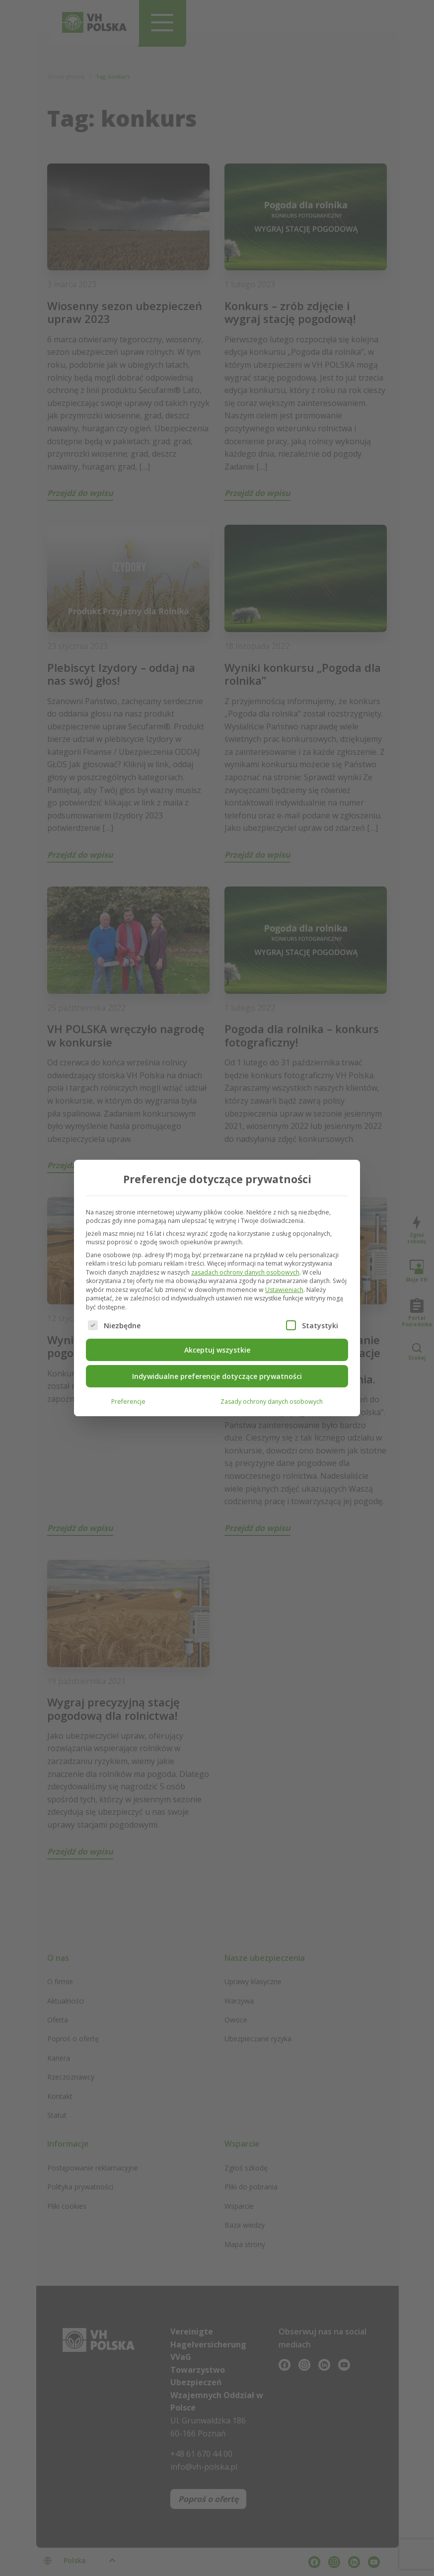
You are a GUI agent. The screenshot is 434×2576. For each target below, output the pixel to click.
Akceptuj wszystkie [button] (217, 1349)
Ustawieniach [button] (284, 1289)
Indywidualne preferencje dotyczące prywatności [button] (217, 1375)
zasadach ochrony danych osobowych (245, 1272)
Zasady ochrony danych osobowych (271, 1401)
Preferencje (128, 1401)
